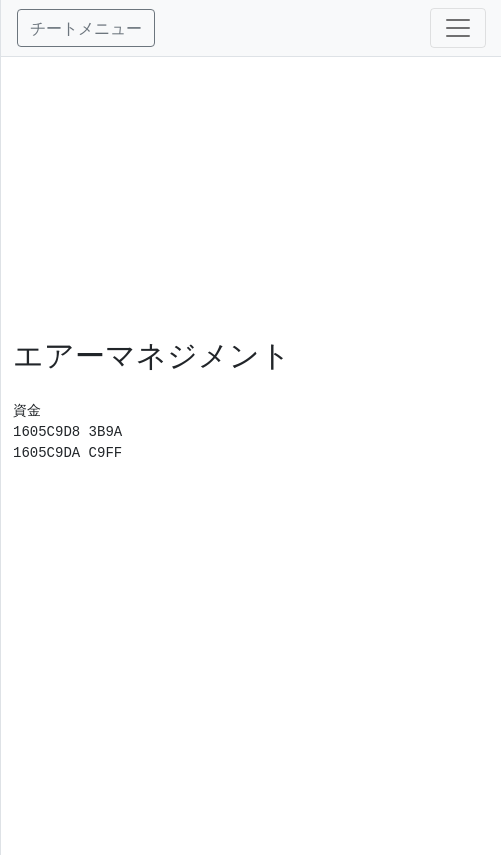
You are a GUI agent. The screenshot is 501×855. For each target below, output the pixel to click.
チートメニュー (86, 28)
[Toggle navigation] (458, 28)
